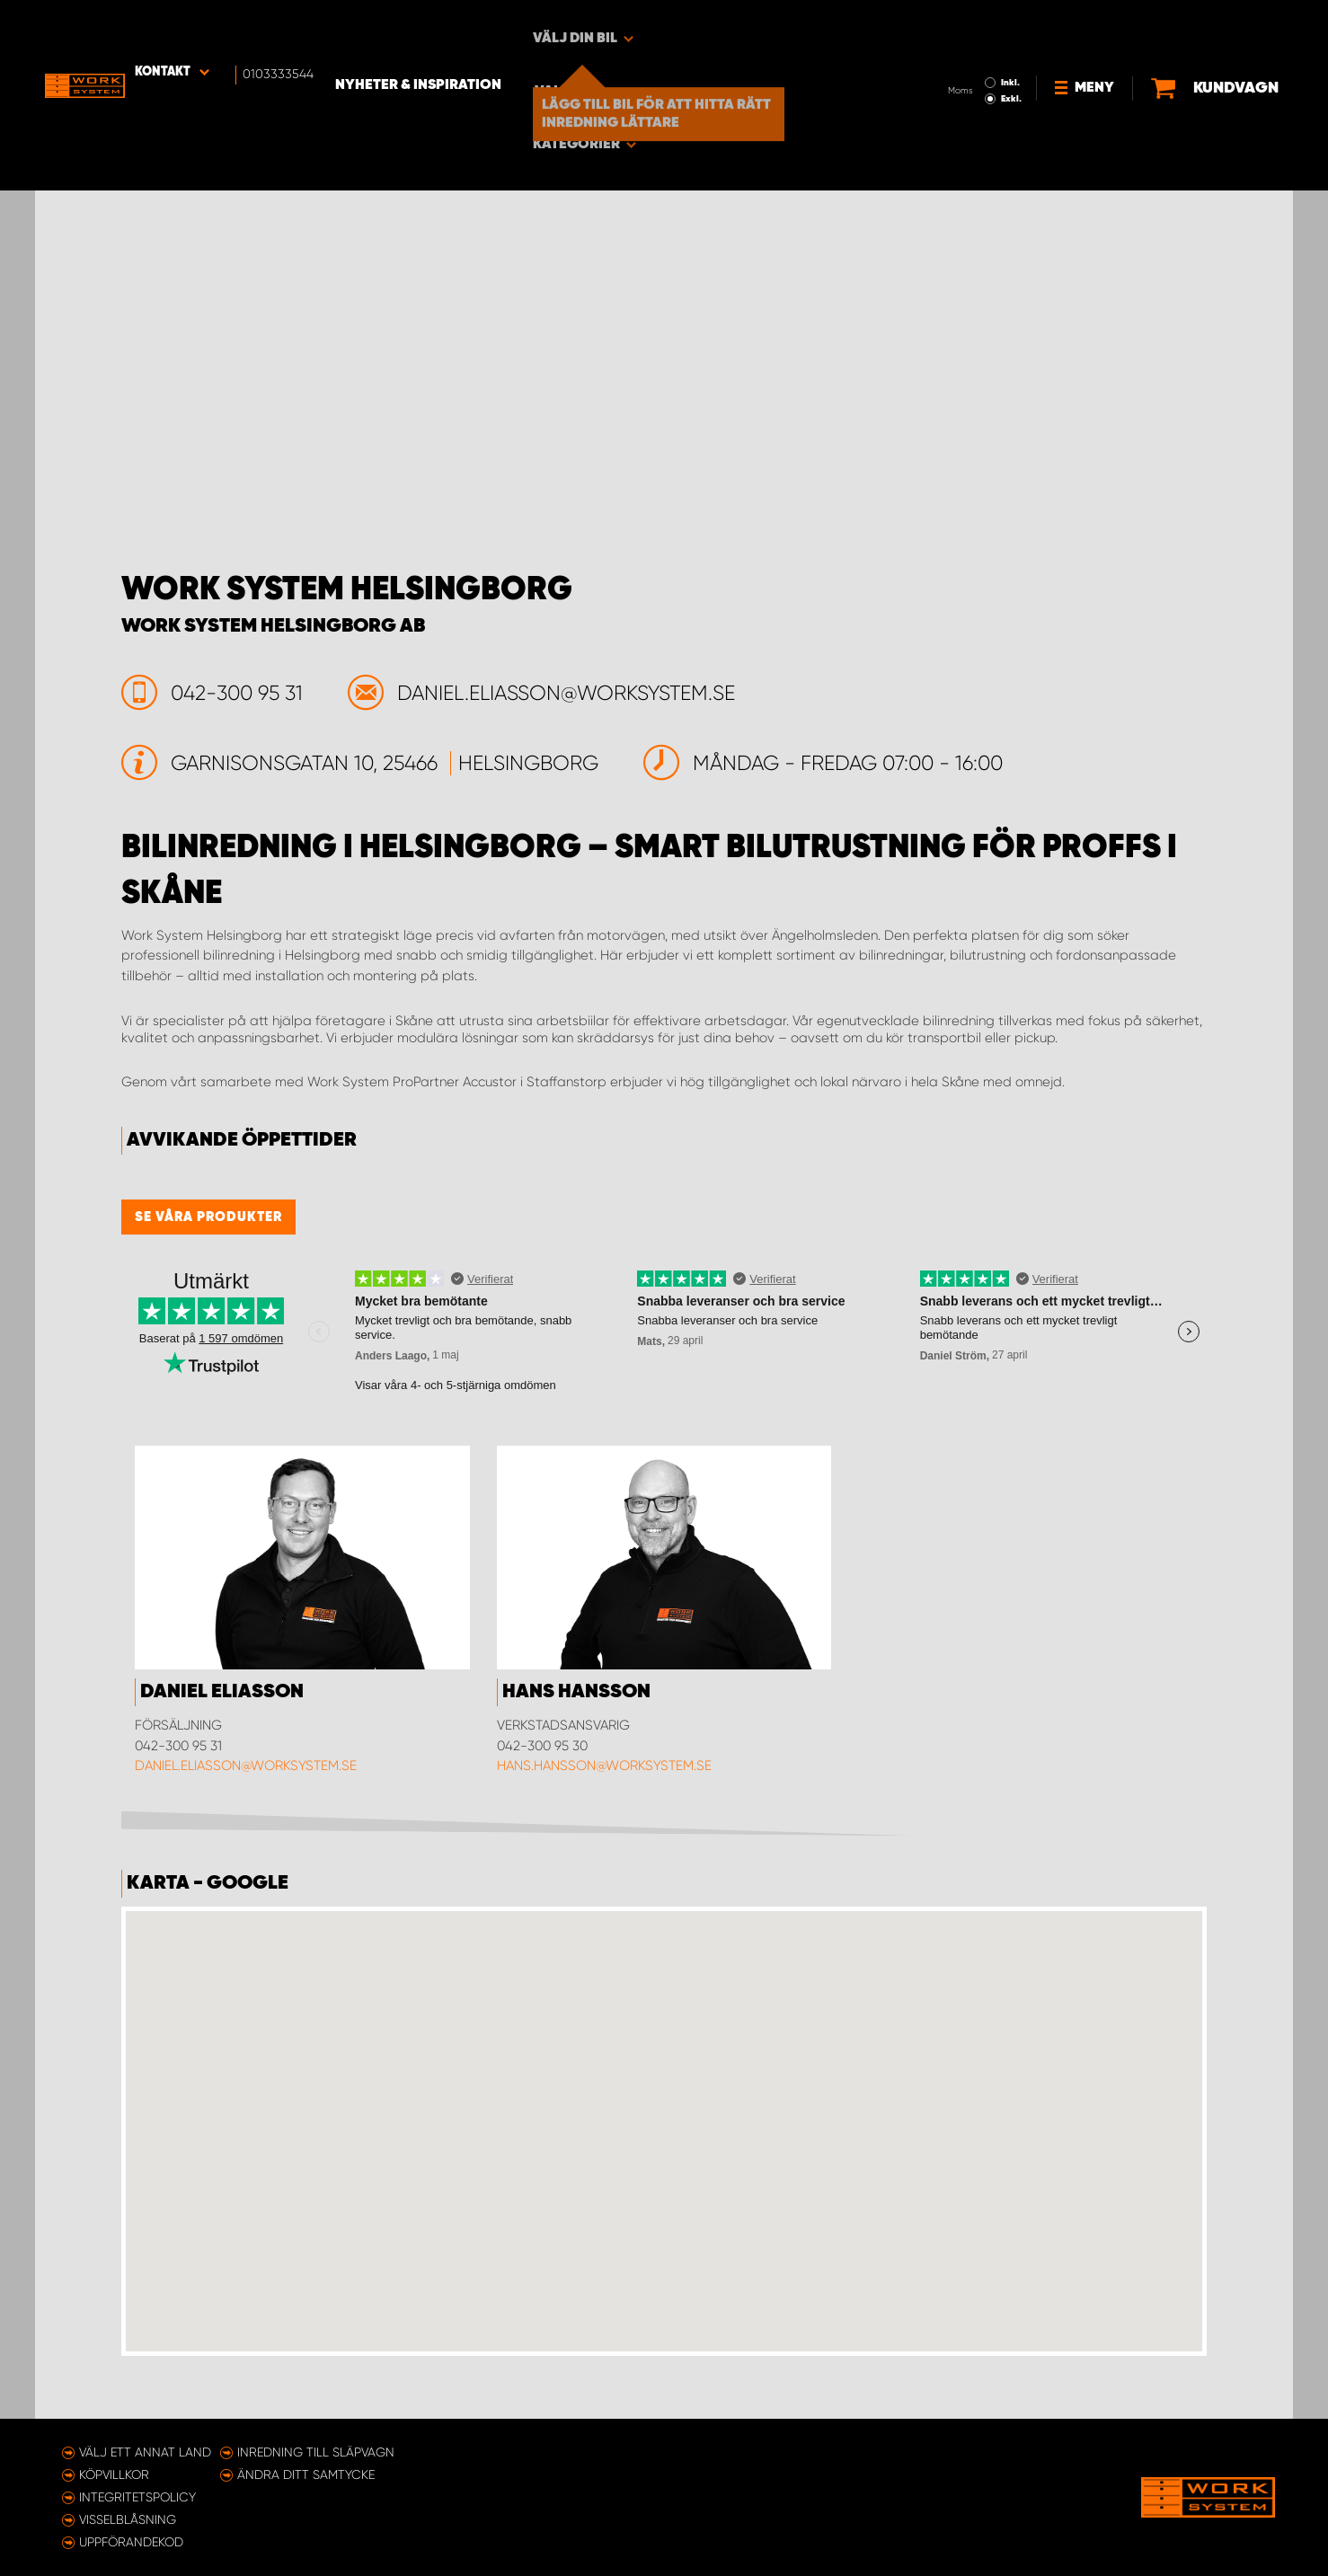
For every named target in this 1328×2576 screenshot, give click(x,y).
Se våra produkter (208, 1217)
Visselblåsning (127, 2519)
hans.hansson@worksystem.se (604, 1765)
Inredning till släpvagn (315, 2452)
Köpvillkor (114, 2474)
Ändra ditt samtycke (306, 2474)
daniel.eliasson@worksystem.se (246, 1765)
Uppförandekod (131, 2542)
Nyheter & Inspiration (449, 28)
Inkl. (960, 25)
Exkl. (961, 41)
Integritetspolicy (137, 2497)
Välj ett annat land (145, 2452)
